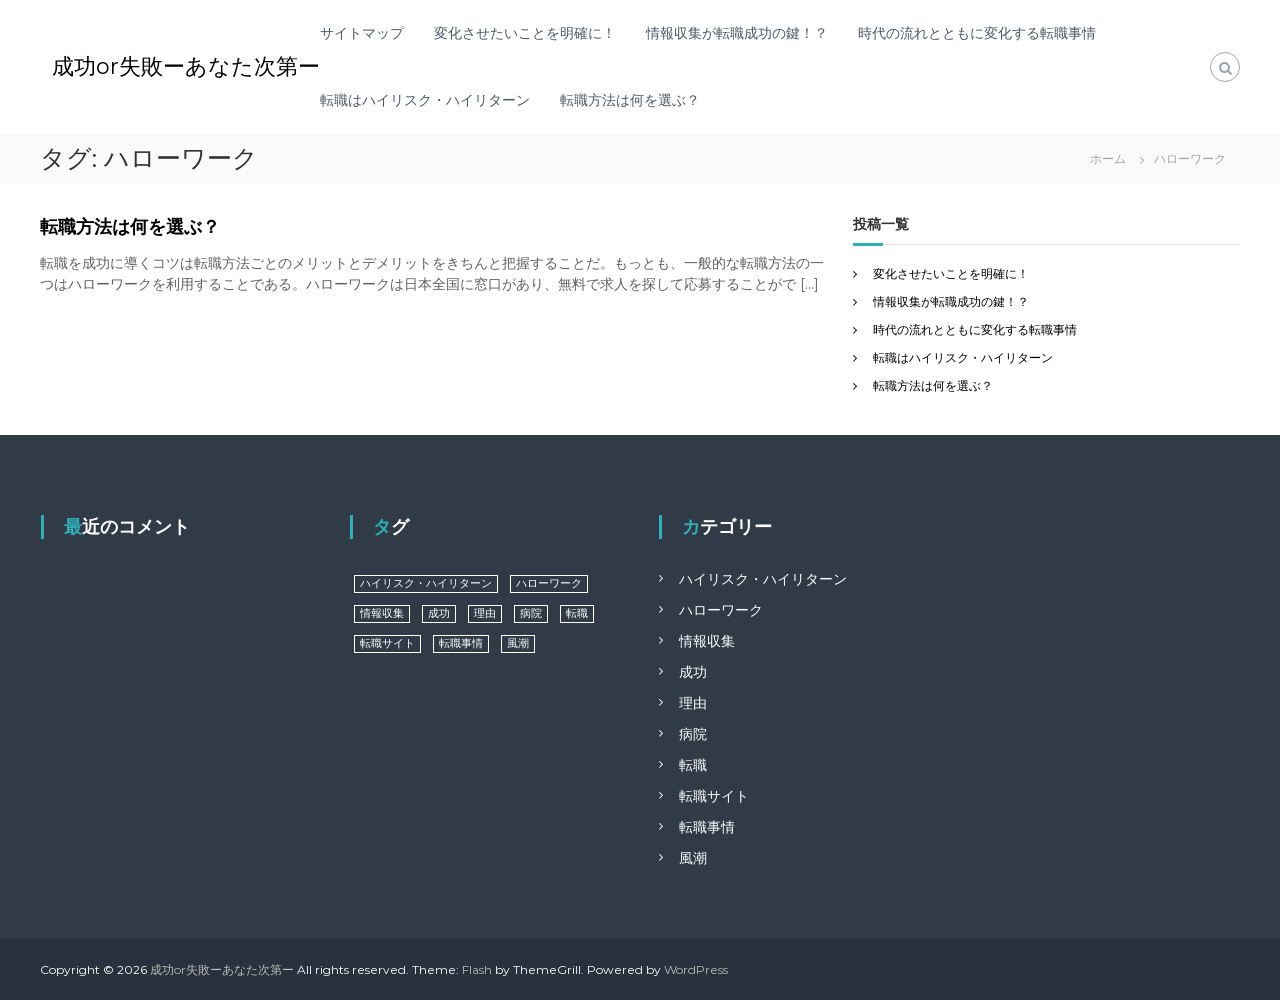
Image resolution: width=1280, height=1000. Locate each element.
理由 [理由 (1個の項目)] (485, 613)
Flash (477, 969)
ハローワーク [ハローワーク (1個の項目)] (549, 583)
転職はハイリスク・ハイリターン (425, 100)
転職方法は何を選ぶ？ (630, 100)
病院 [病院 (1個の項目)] (531, 613)
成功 (693, 672)
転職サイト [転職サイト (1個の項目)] (387, 643)
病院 (693, 734)
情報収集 (707, 641)
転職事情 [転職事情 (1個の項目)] (461, 643)
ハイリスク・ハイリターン (763, 579)
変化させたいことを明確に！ (525, 33)
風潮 (693, 858)
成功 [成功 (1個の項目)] (439, 613)
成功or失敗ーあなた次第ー (186, 66)
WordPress (696, 969)
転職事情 (707, 827)
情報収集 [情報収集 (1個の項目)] (382, 613)
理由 (693, 703)
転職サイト (714, 796)
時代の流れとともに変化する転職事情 (977, 33)
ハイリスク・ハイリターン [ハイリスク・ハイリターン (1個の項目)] (426, 583)
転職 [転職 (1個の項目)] (577, 613)
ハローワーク (721, 610)
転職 (693, 765)
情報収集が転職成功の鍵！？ (737, 33)
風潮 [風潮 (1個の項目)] (518, 643)
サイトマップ (362, 33)
